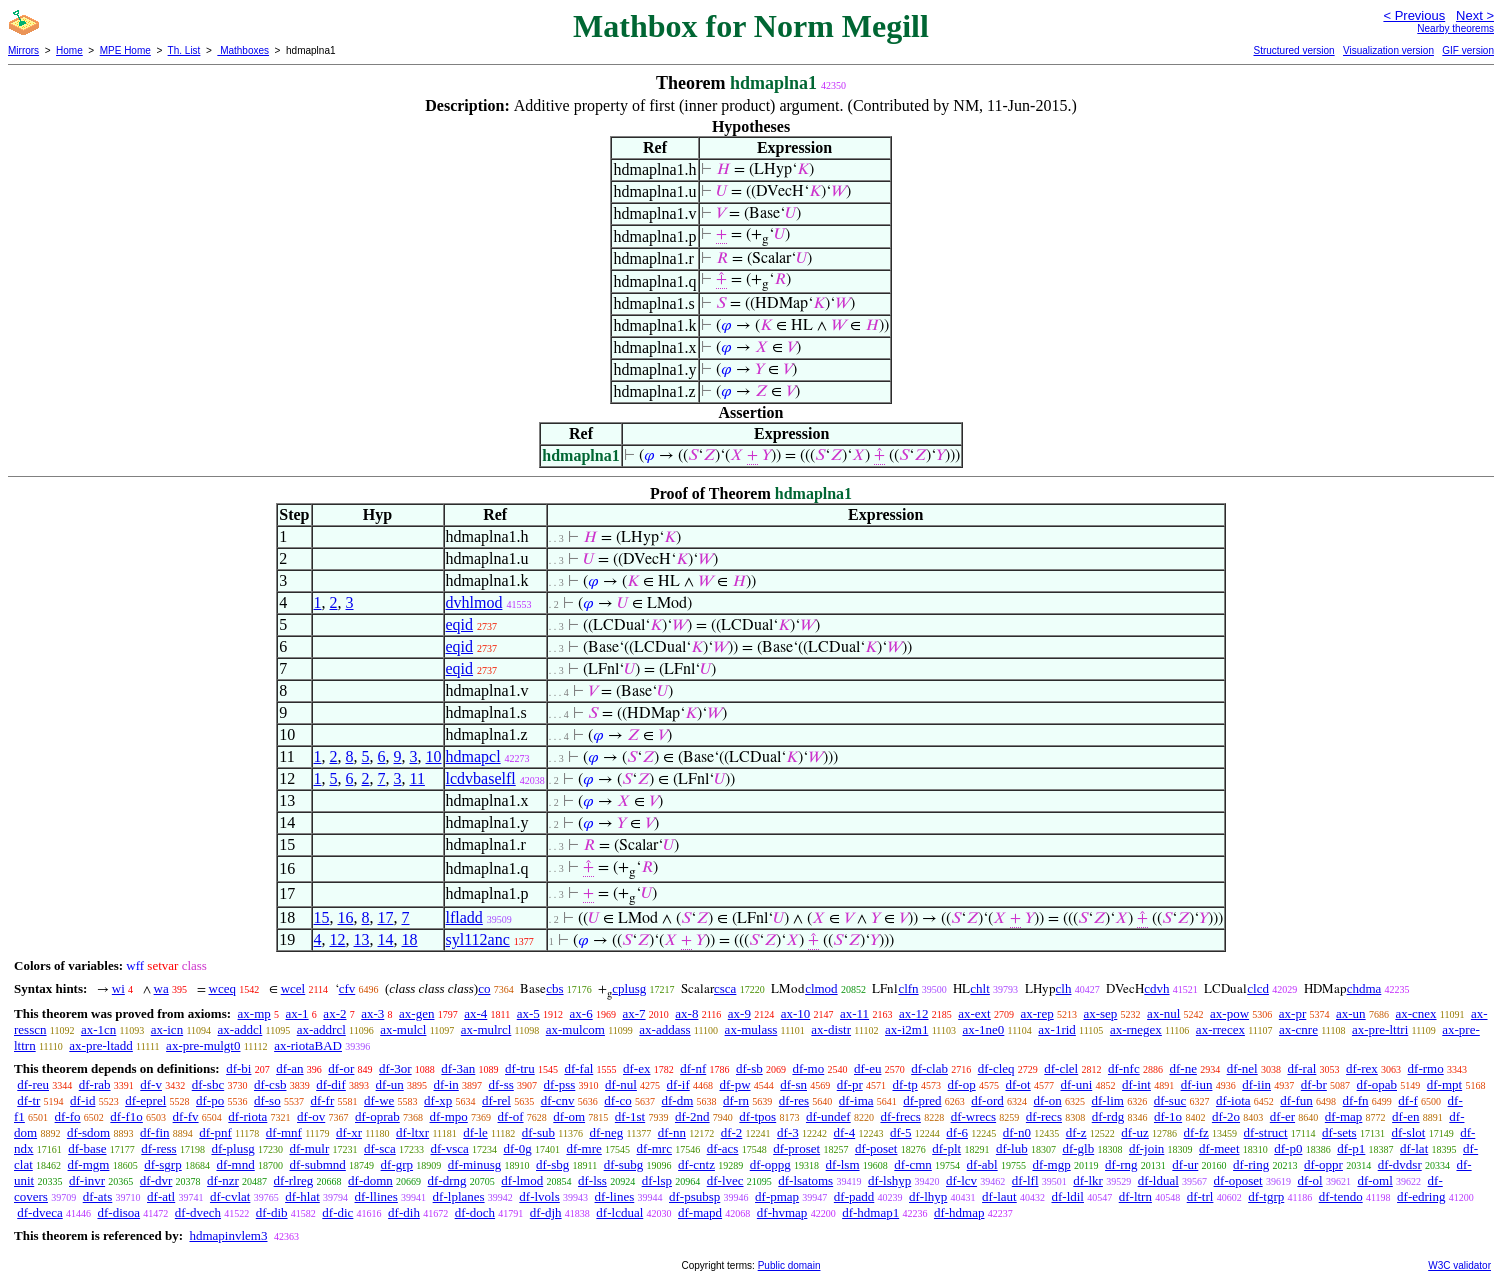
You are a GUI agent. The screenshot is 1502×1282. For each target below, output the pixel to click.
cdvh (1156, 988)
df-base (87, 1148)
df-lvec (725, 1180)
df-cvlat (230, 1196)
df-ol (1309, 1180)
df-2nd (692, 1116)
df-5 (901, 1132)
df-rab (95, 1084)
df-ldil (1067, 1196)
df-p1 (1351, 1148)
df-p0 (1288, 1148)
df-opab (1377, 1084)
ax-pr (1292, 1013)
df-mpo (449, 1116)
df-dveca (39, 1212)
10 (434, 756)
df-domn (370, 1180)
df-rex (1362, 1068)
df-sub (538, 1132)
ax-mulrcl (486, 1029)
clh (1064, 988)
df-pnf (215, 1132)
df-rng (1121, 1164)
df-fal (578, 1068)
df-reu (33, 1084)
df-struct (1266, 1132)
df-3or (395, 1068)
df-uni (1076, 1084)
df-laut (999, 1196)
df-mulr (310, 1148)
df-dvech (198, 1212)
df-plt (946, 1148)
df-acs (723, 1148)
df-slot (1408, 1132)
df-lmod (522, 1180)
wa (161, 988)
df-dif (331, 1084)
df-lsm (843, 1164)
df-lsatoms (805, 1180)
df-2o (1226, 1116)
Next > (1475, 15)
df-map (1344, 1116)
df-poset (876, 1148)
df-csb (270, 1084)
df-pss (560, 1084)
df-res (794, 1100)
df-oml (1374, 1180)
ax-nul (1163, 1013)
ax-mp (254, 1013)
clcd (1258, 988)
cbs (554, 988)
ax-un (1351, 1013)
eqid (460, 624)
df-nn (672, 1132)
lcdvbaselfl (481, 778)
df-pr (850, 1084)
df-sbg (552, 1164)
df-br (1314, 1084)
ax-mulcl (403, 1029)
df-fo (68, 1116)
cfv (347, 988)
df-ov (311, 1116)
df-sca (380, 1148)
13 (362, 939)
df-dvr (156, 1180)
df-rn (736, 1100)
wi (118, 988)
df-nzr (223, 1180)
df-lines (615, 1196)
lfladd (464, 917)
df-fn (1356, 1100)
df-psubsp (694, 1196)
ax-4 (475, 1013)
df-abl (982, 1164)
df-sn (793, 1084)
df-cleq (996, 1068)
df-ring (1251, 1164)
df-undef (828, 1116)
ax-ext (974, 1013)
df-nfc (1124, 1068)
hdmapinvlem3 (228, 1235)
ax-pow (1229, 1013)
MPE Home (125, 50)
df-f (1408, 1100)
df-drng (447, 1180)
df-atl (161, 1196)
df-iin (1256, 1084)
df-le (475, 1132)
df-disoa (118, 1212)
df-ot (1017, 1084)
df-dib (272, 1212)
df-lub (1012, 1148)
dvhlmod (474, 602)
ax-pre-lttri (1380, 1029)
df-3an (458, 1068)
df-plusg (232, 1148)
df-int (1136, 1084)
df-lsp (657, 1180)
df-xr (349, 1132)
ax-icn (167, 1029)
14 (386, 939)
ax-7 (633, 1013)
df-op (962, 1084)
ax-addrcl (321, 1029)
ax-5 (528, 1013)
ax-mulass (751, 1029)
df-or (341, 1068)
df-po (210, 1100)
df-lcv (961, 1180)
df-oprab (377, 1116)
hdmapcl (473, 756)
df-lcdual (619, 1212)
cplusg (629, 988)
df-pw (734, 1084)
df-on (1048, 1100)
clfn (908, 988)
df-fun (1296, 1100)
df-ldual (1158, 1180)
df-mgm (89, 1164)
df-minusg (474, 1164)
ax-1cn (98, 1029)
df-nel (1242, 1068)
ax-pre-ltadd (101, 1045)
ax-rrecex (1220, 1029)
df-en (1405, 1116)
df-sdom (88, 1132)
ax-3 (372, 1013)
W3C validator (1459, 1265)
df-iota (1233, 1100)
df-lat (1414, 1148)
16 (346, 917)
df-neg (606, 1132)
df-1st (630, 1116)
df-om (569, 1116)
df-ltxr (412, 1132)
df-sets (1339, 1132)
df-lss (592, 1180)
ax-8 (686, 1013)
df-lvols (539, 1196)
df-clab (929, 1068)
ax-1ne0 (983, 1029)
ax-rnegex (1136, 1029)
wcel (293, 988)
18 (410, 939)
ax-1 (297, 1013)
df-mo (808, 1068)
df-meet (1219, 1148)
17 (386, 917)
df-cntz (696, 1164)
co (484, 988)
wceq (222, 988)
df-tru (520, 1068)
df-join (1146, 1148)
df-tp (904, 1084)
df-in (445, 1084)
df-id (82, 1100)
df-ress (158, 1148)
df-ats (98, 1196)
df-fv (186, 1116)
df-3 (788, 1132)
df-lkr (1088, 1180)
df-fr (322, 1100)
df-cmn (913, 1164)
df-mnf (284, 1132)
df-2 (732, 1132)
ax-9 (739, 1013)
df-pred (922, 1100)
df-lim (1107, 1100)
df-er (1282, 1116)
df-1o (1168, 1116)
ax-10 (796, 1013)
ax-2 (334, 1013)
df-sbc (208, 1084)
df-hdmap (959, 1212)
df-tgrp (1266, 1196)
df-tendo (1341, 1196)
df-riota (247, 1116)
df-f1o (126, 1116)
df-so (267, 1100)
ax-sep (1100, 1013)
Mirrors (23, 50)
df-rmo (1426, 1068)
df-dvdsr (1400, 1164)
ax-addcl (240, 1029)
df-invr (87, 1180)
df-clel (1061, 1068)
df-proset (796, 1148)
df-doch (475, 1212)
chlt (980, 988)
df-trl (1200, 1196)
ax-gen (416, 1013)
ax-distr (831, 1029)
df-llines (376, 1196)
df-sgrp (163, 1164)
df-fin (155, 1132)
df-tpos (757, 1116)
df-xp (438, 1100)
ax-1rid (1057, 1029)
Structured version (1293, 50)
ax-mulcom (575, 1029)
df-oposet (1238, 1180)
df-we (379, 1100)
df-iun (1197, 1084)
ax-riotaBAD (308, 1045)
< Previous (1414, 15)
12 (338, 939)
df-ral (1301, 1068)
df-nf (693, 1068)
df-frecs (900, 1116)
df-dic (337, 1212)
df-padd (854, 1196)
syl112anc (478, 939)
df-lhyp (928, 1196)
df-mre (583, 1148)
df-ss (501, 1084)
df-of (511, 1116)
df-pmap (777, 1196)
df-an (289, 1068)
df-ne (1182, 1068)
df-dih (404, 1212)
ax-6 (581, 1013)
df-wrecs (973, 1116)
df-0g (518, 1148)
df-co (617, 1100)
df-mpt (1444, 1084)
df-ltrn (1135, 1196)
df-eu (867, 1068)
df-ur (1185, 1164)
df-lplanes (459, 1196)
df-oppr (1323, 1164)
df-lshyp (889, 1180)
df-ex (636, 1068)
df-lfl (1025, 1180)
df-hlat (302, 1196)
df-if (678, 1084)
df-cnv (558, 1100)
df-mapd (700, 1212)
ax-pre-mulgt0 (203, 1045)
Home (69, 50)
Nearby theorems (1455, 28)
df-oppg (770, 1164)
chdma (1364, 988)
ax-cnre (1298, 1029)
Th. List (184, 50)
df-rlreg (294, 1180)
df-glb (1078, 1148)
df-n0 (1017, 1132)
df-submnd (317, 1164)
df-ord (987, 1100)
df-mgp (1051, 1164)
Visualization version (1388, 50)
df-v (151, 1084)
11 (417, 778)
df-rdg (1108, 1116)
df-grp (397, 1164)
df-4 (844, 1132)
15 (322, 917)
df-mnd (235, 1164)
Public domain (789, 1265)
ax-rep (1036, 1013)
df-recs (1044, 1116)
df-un (390, 1084)
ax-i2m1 (906, 1029)
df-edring (1421, 1196)
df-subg (624, 1164)
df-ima (856, 1100)
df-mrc (654, 1148)
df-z (1076, 1132)
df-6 (957, 1132)
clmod (821, 988)
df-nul (621, 1084)
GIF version (1468, 50)
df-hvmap (782, 1212)
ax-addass (664, 1029)
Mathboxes (243, 50)
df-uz (1134, 1132)
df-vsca (449, 1148)
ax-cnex (1415, 1013)
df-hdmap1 (870, 1212)
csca (725, 988)
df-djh (546, 1212)
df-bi (238, 1068)
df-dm (678, 1100)
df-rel (496, 1100)
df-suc (1170, 1100)
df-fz (1196, 1132)
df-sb (749, 1068)
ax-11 (854, 1013)
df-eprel (145, 1100)
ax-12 (914, 1013)
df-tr (28, 1100)
